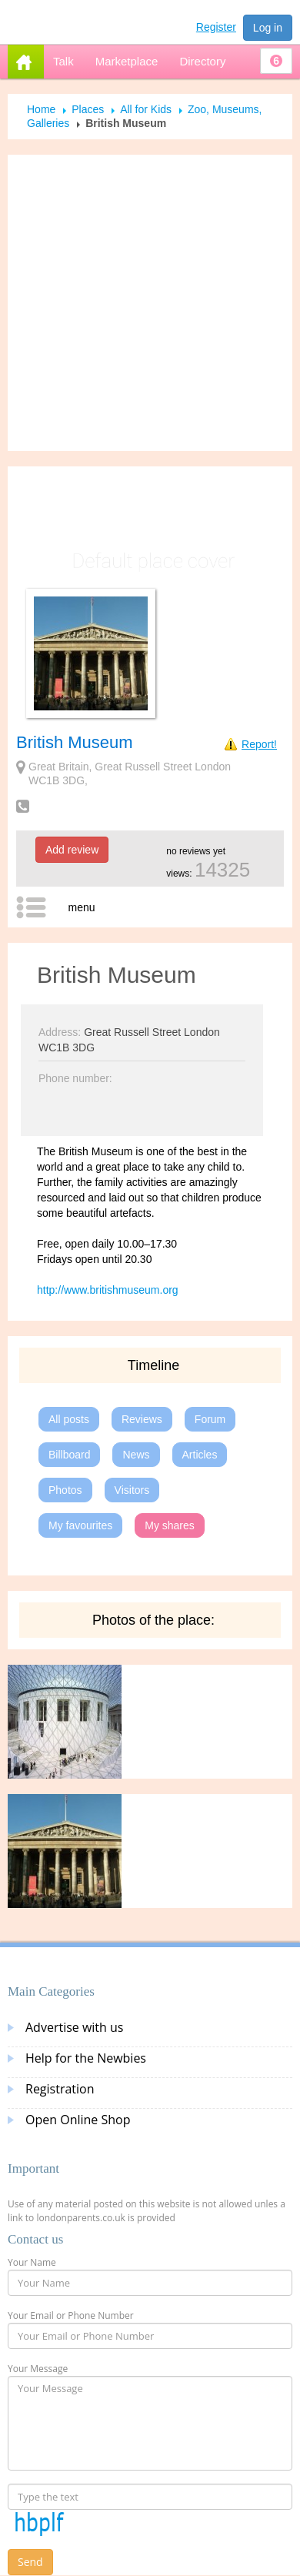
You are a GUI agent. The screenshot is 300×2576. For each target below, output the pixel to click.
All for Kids (146, 109)
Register (216, 27)
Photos (65, 1490)
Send (30, 2561)
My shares (170, 1525)
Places (88, 109)
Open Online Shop (77, 2120)
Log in (267, 28)
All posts (68, 1419)
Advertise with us (74, 2027)
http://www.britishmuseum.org (107, 1290)
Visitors (132, 1490)
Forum (210, 1419)
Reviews (142, 1419)
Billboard (69, 1454)
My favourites (80, 1525)
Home (41, 109)
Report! (259, 744)
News (135, 1454)
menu (81, 907)
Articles (200, 1454)
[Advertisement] (144, 303)
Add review (71, 850)
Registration (60, 2089)
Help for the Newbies (85, 2058)
